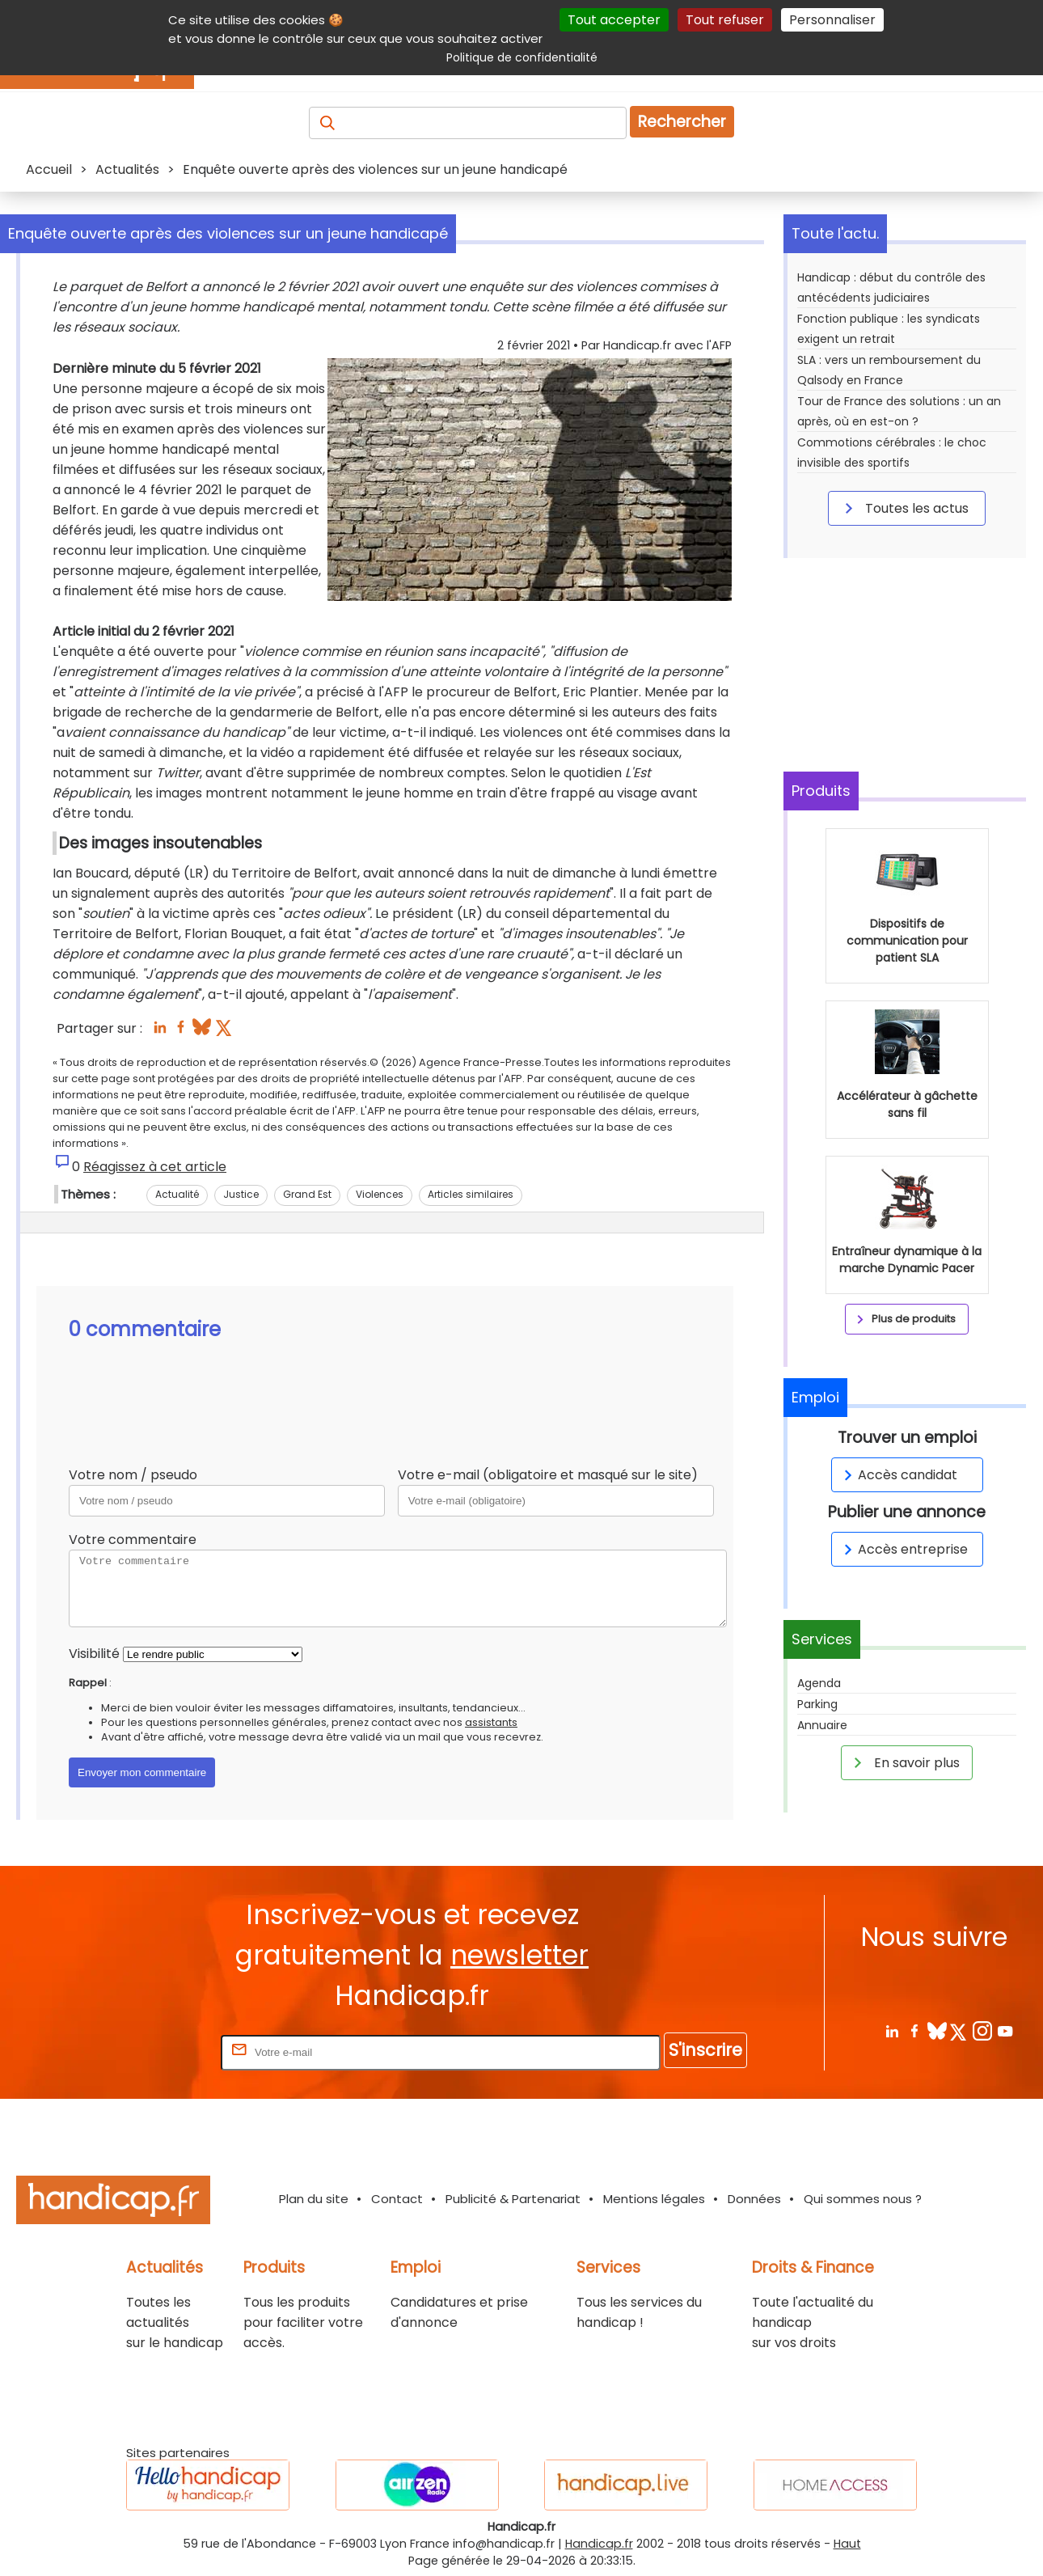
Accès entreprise (903, 1549)
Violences (379, 1194)
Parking (817, 1704)
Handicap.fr (599, 2544)
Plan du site (313, 2198)
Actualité (177, 1194)
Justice (241, 1194)
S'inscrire (705, 2050)
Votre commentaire (132, 1539)
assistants (491, 1722)
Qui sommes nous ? (863, 2198)
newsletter (519, 1955)
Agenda (819, 1683)
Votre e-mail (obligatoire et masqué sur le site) (548, 1475)
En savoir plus (904, 1762)
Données (754, 2198)
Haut (847, 2544)
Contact (397, 2198)
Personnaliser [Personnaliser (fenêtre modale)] (832, 20)
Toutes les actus (904, 508)
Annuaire (822, 1725)
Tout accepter (614, 20)
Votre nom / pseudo (133, 1475)
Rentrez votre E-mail (153, 2051)
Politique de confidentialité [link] (522, 57)
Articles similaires (470, 1194)
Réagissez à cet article (154, 1166)
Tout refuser (725, 20)
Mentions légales (654, 2198)
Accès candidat (897, 1475)
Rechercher (682, 122)
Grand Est (307, 1194)
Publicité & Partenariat (513, 2198)
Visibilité (94, 1653)
